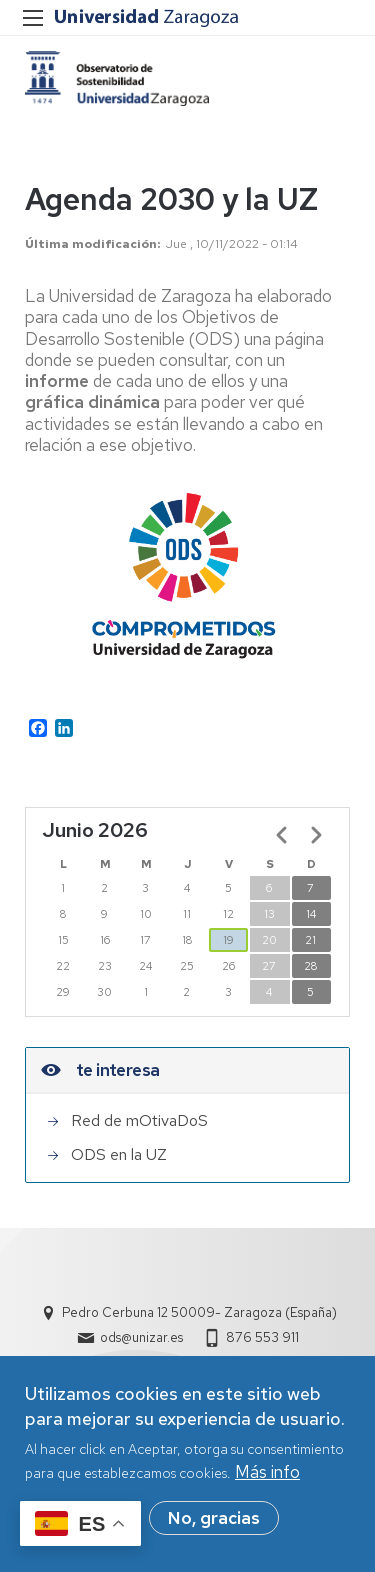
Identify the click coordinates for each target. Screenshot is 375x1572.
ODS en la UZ (119, 1154)
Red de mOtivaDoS (139, 1120)
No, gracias (214, 1524)
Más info (267, 1478)
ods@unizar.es (141, 1337)
